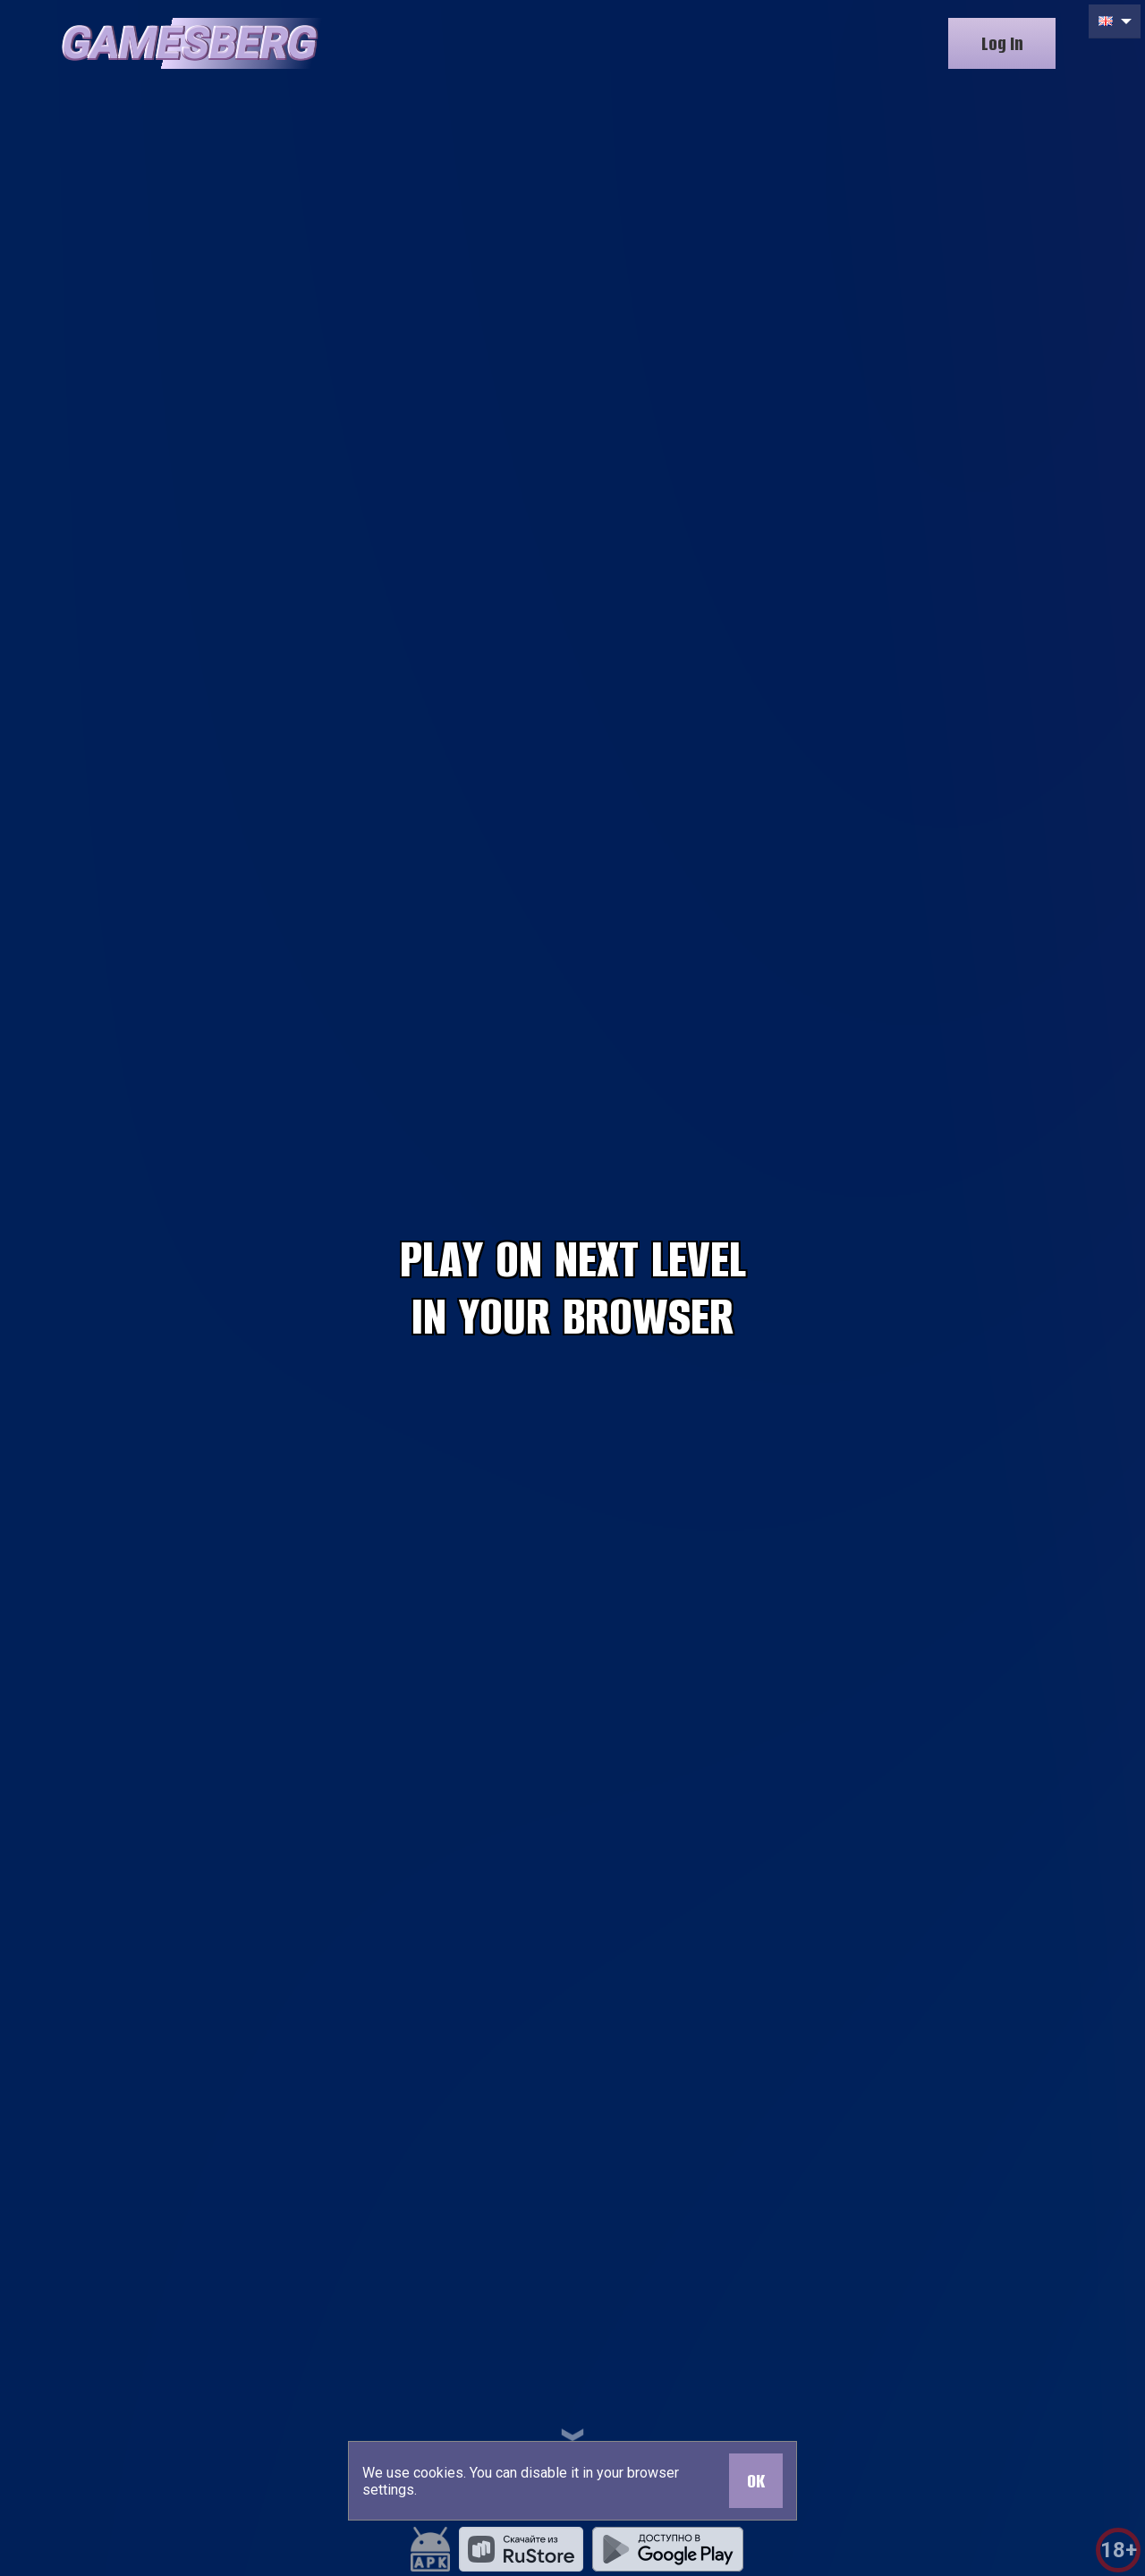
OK (756, 2481)
